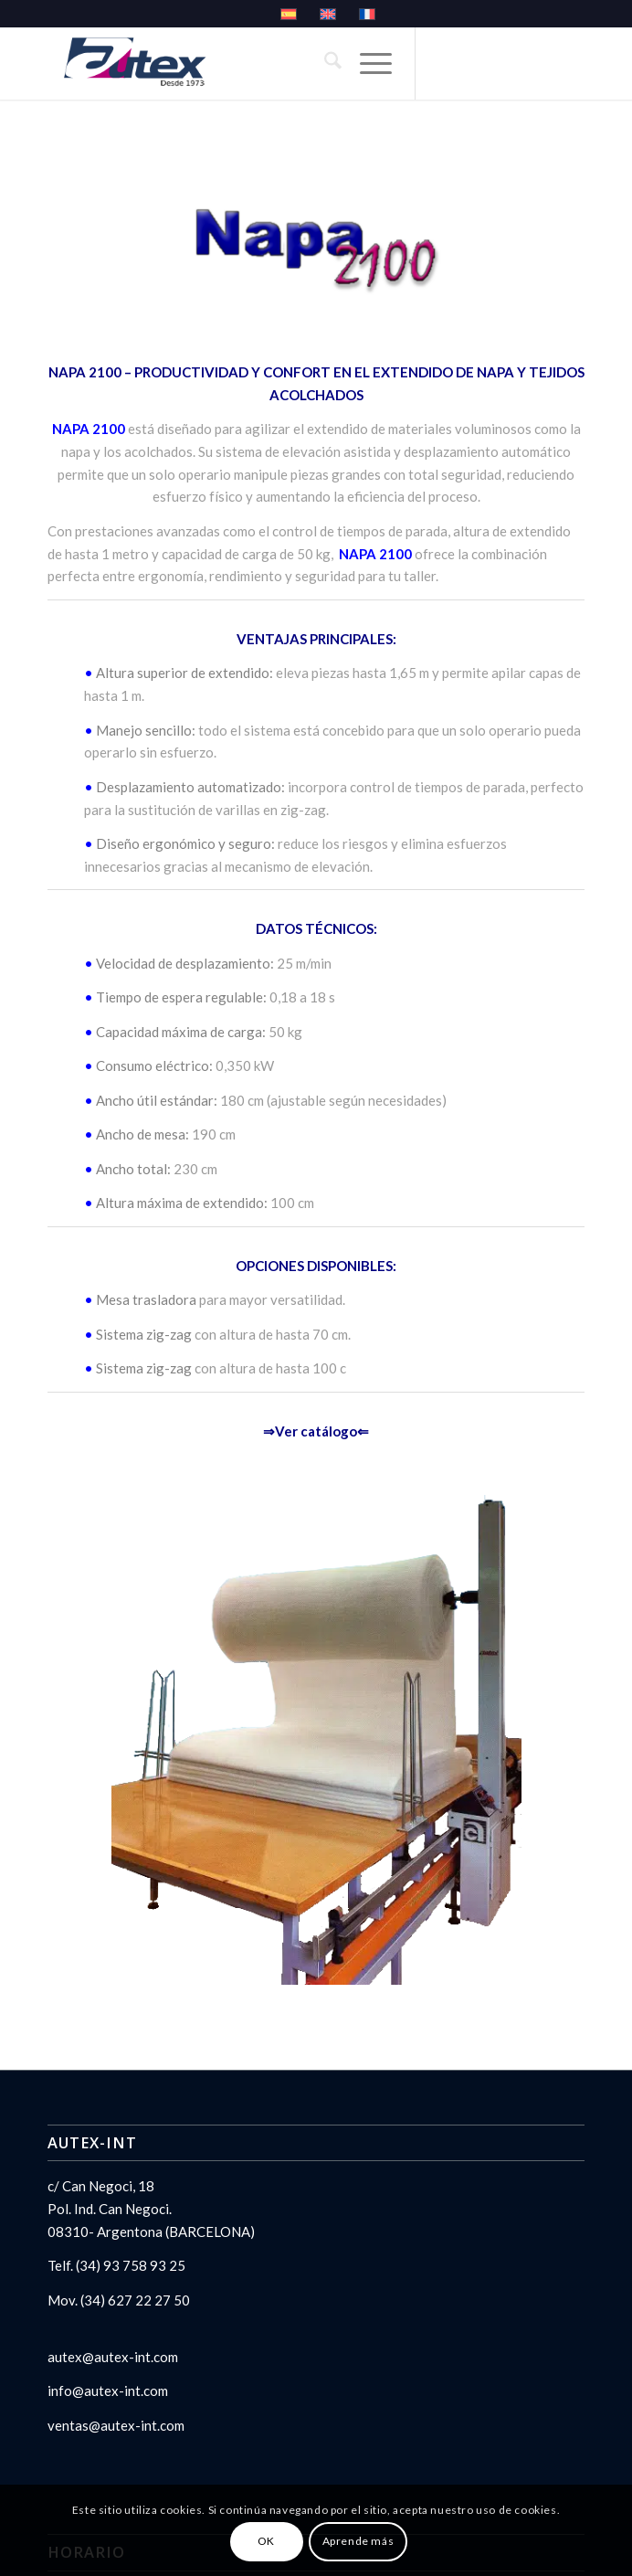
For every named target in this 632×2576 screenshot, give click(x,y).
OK (266, 2541)
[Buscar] (324, 63)
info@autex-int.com (107, 2390)
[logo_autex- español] (262, 63)
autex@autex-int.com (112, 2356)
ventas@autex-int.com (115, 2425)
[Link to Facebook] (544, 112)
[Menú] (367, 63)
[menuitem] (324, 63)
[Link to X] (456, 112)
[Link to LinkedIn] (485, 112)
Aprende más (358, 2541)
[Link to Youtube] (515, 112)
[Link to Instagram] (427, 112)
